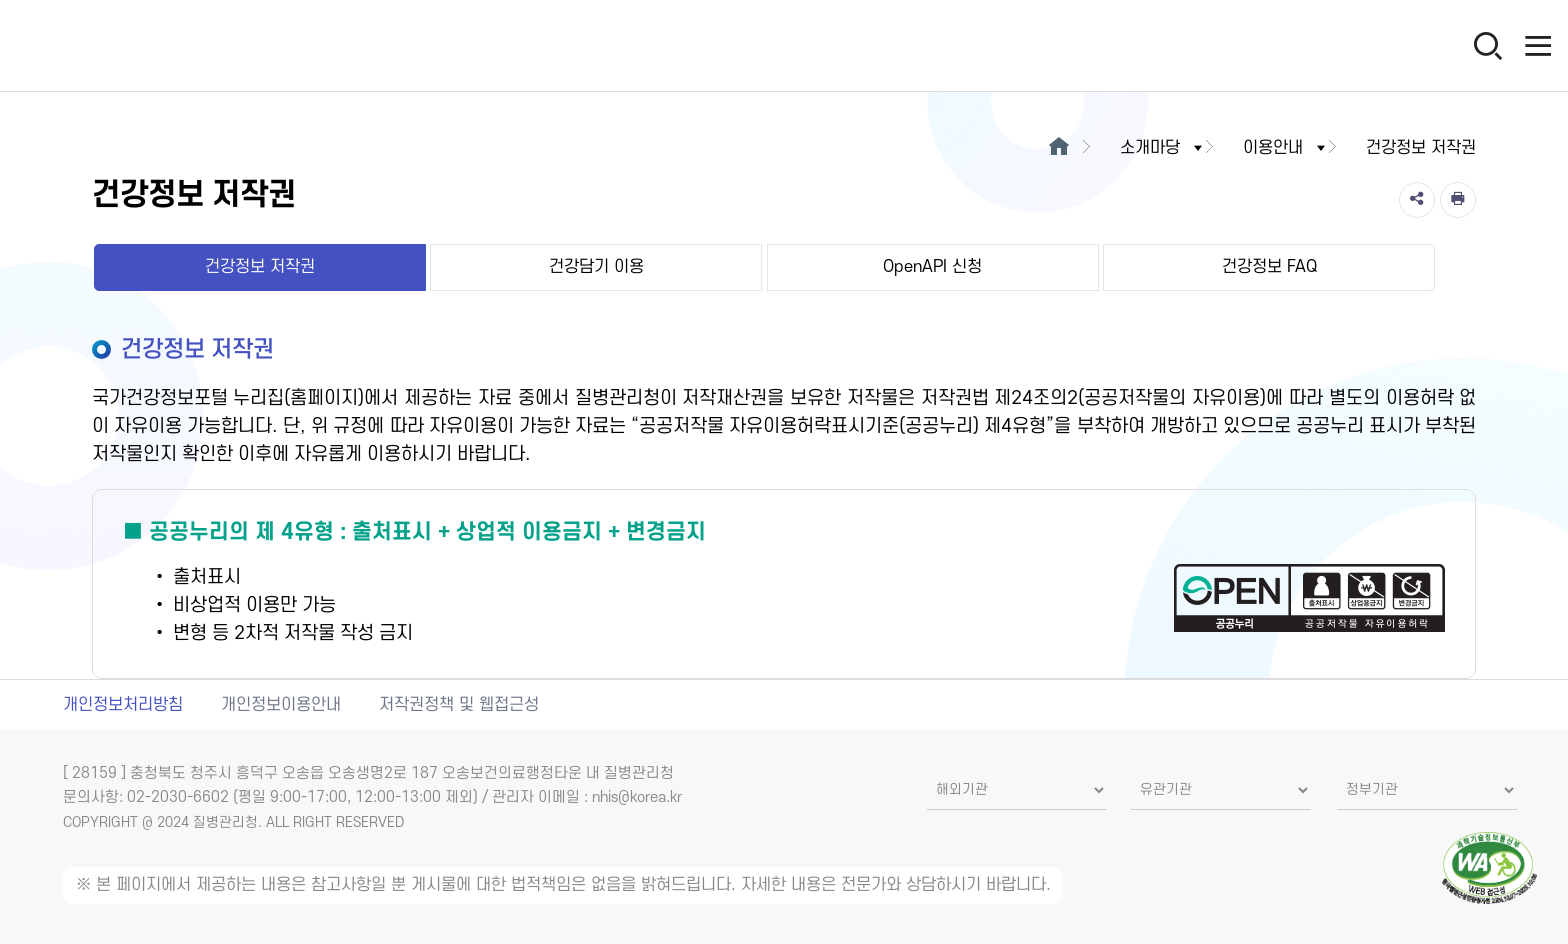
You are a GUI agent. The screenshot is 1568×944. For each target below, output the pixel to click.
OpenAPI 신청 (932, 267)
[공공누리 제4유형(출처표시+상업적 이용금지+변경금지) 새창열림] (784, 584)
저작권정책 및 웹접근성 (459, 705)
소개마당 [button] (1163, 148)
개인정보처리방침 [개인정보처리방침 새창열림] (123, 705)
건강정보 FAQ (1269, 267)
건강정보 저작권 (260, 267)
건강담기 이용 (596, 267)
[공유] (1417, 200)
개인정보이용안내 (281, 705)
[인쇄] (1458, 200)
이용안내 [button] (1286, 148)
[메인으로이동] (1058, 148)
